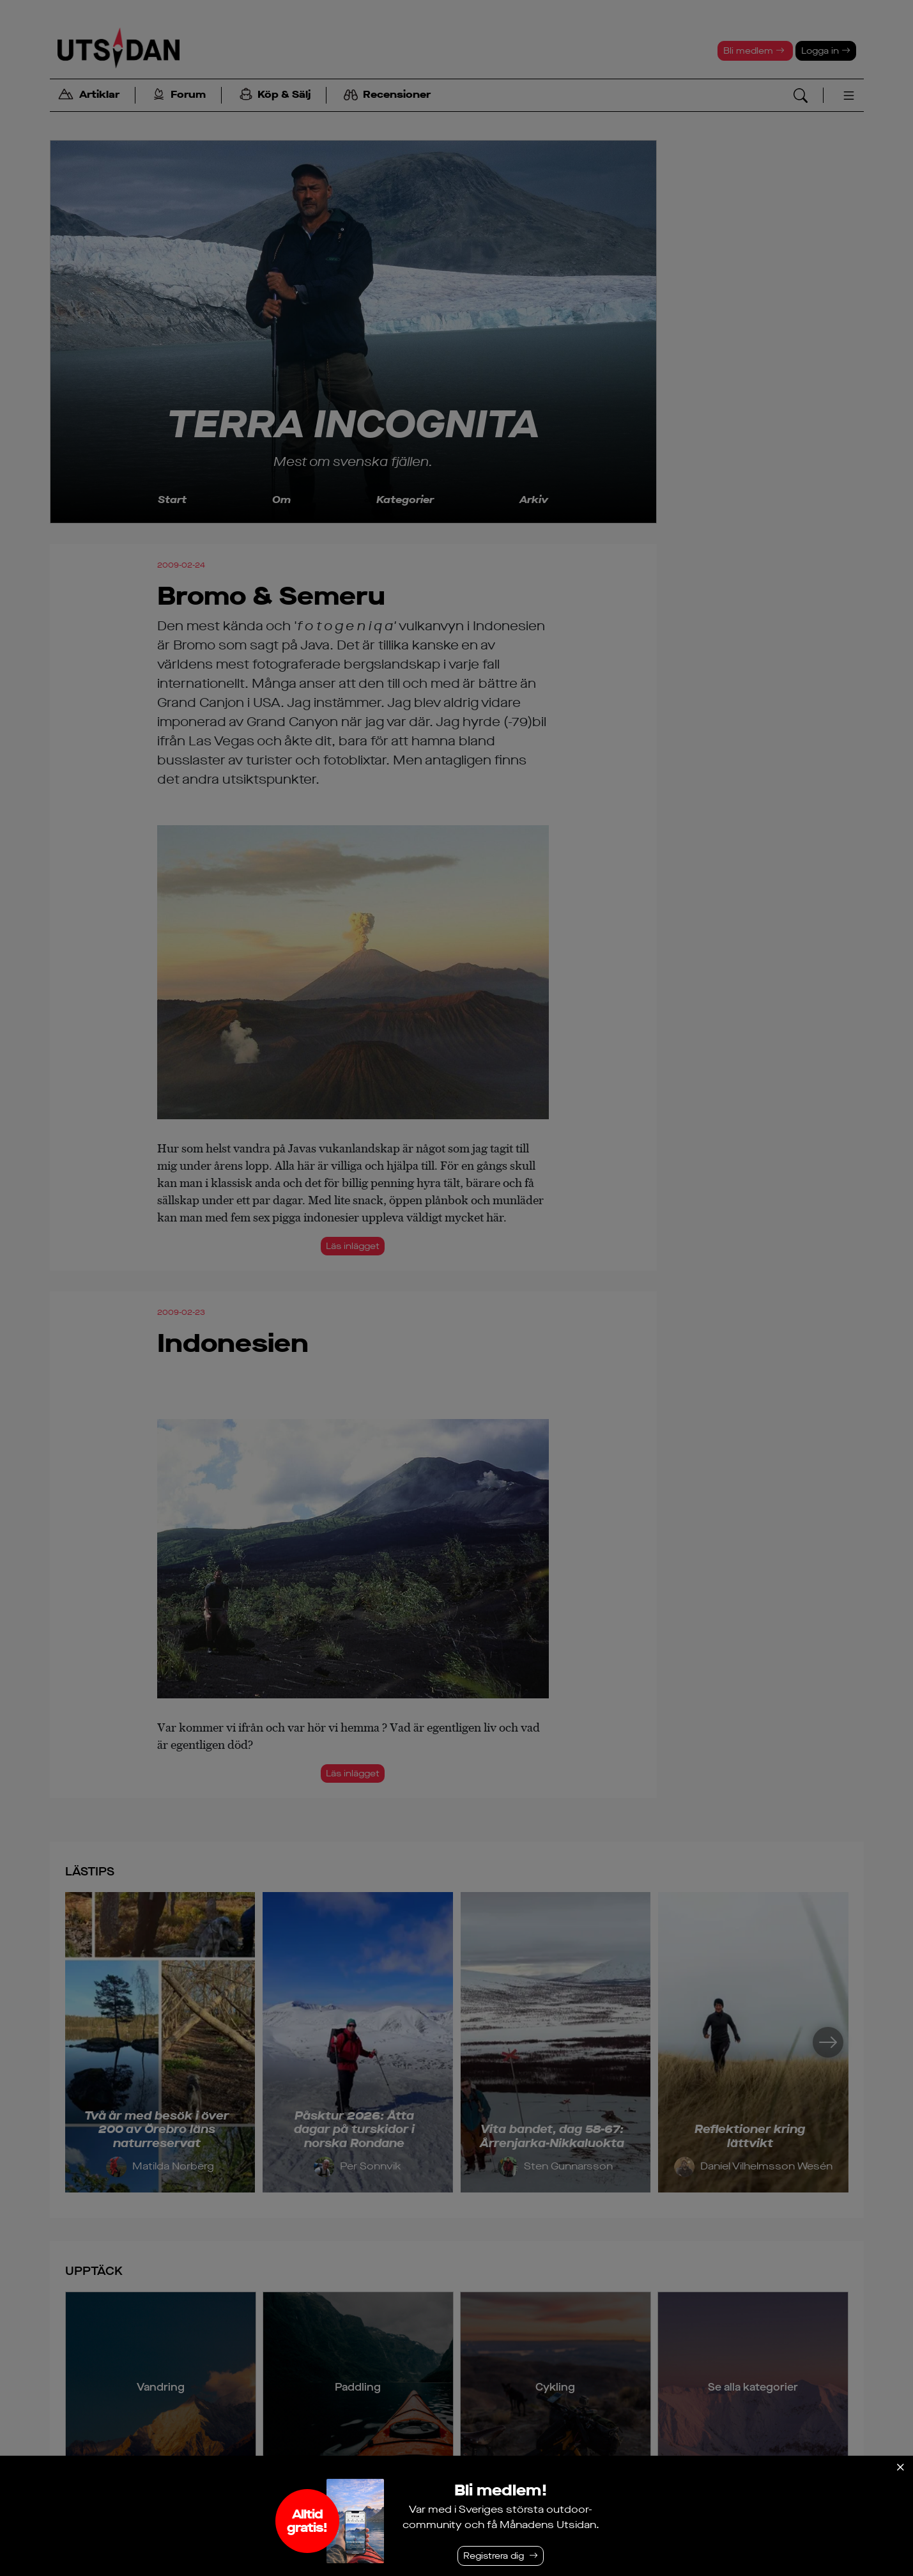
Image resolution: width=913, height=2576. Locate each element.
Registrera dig (493, 2556)
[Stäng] (900, 2467)
